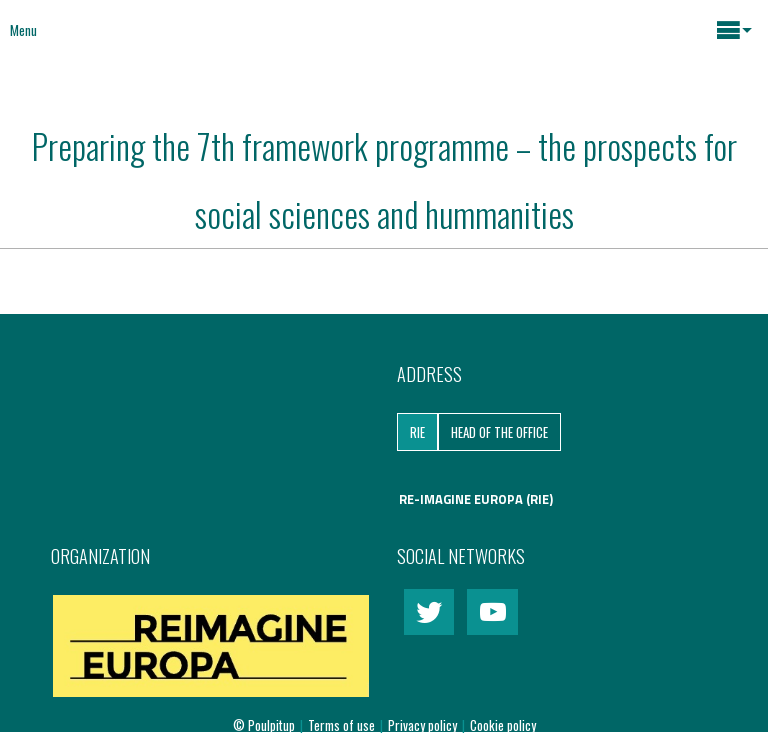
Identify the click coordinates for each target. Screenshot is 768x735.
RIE (417, 432)
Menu (23, 30)
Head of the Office (499, 432)
